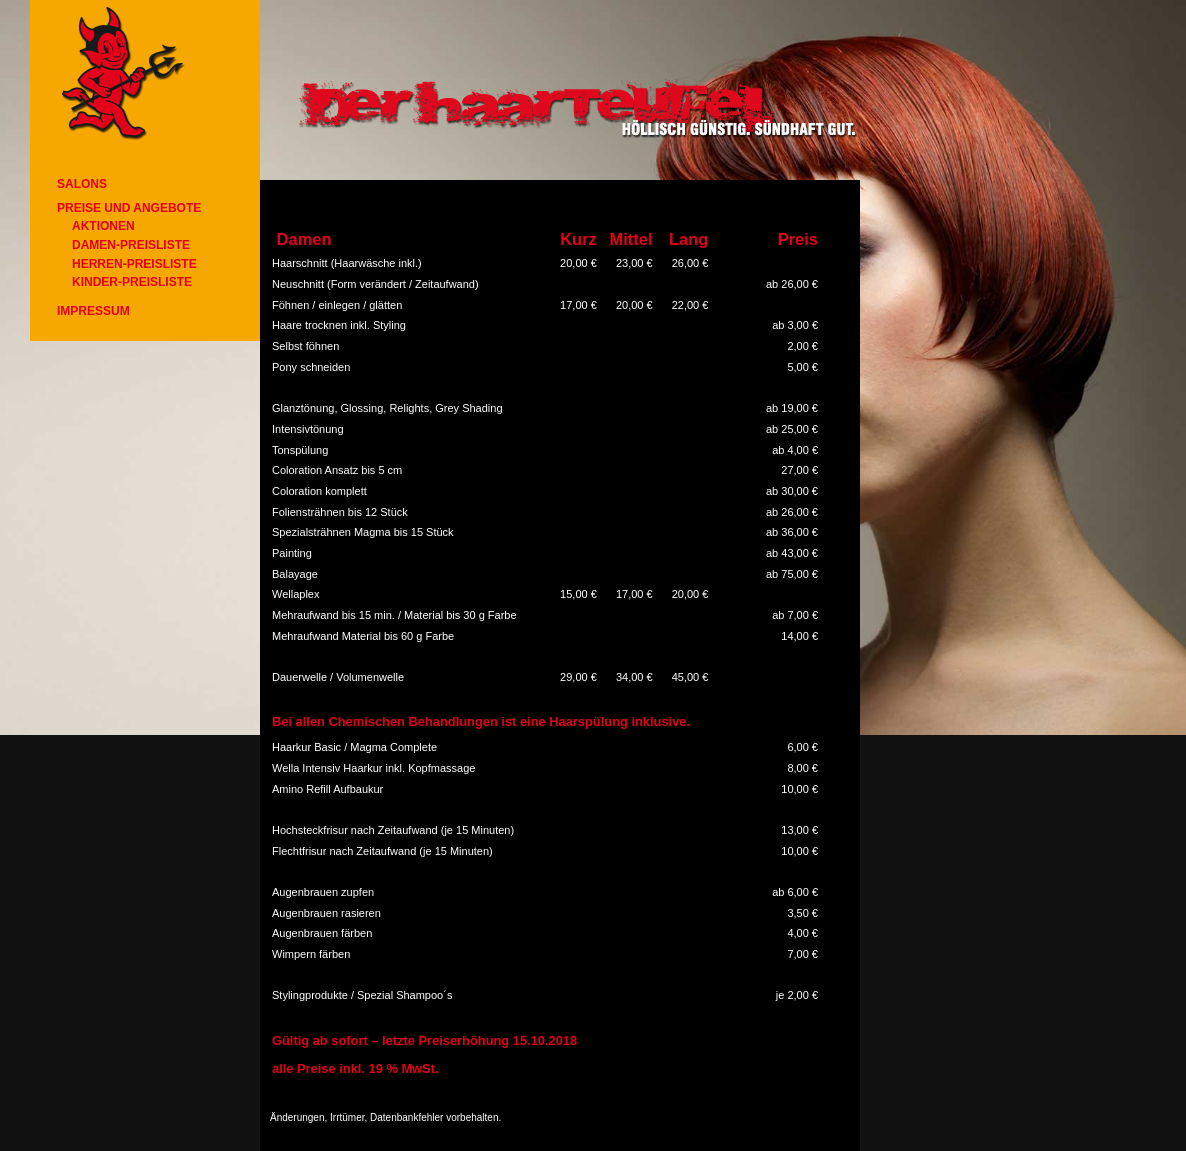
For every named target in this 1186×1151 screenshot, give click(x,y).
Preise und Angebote (129, 208)
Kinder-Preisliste (132, 282)
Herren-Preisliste (134, 264)
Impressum (93, 311)
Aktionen (103, 226)
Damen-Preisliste (131, 245)
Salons (82, 184)
